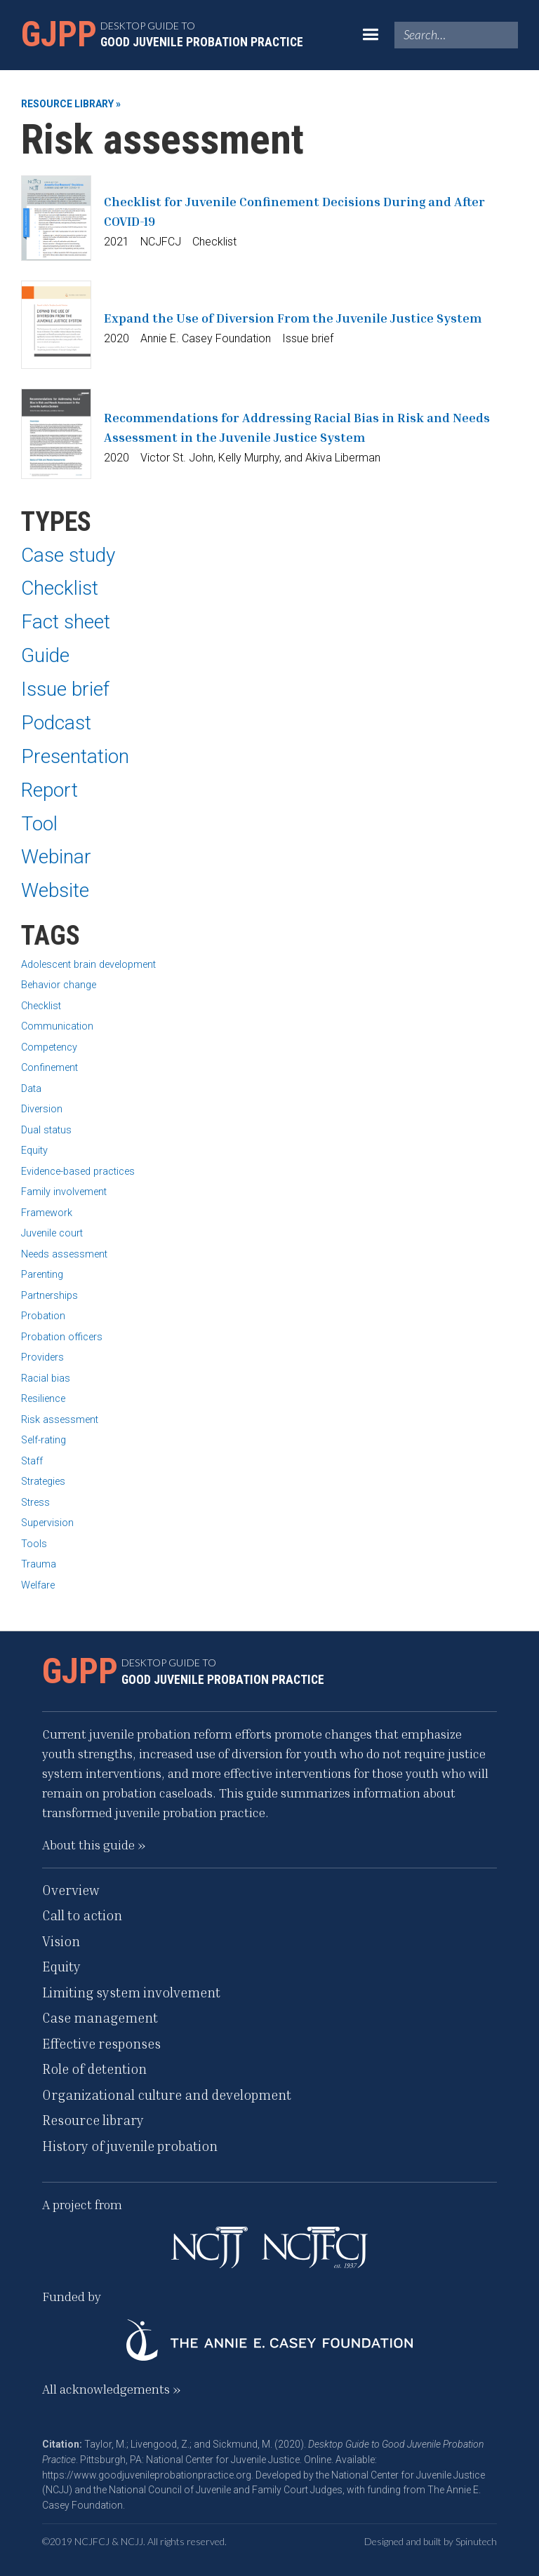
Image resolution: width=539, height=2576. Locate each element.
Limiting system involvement (131, 1992)
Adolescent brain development (88, 965)
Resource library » (71, 103)
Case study (68, 555)
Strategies (43, 1482)
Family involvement (64, 1192)
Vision (61, 1941)
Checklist (59, 588)
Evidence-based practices (78, 1172)
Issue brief (65, 689)
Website (55, 890)
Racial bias (45, 1378)
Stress (35, 1503)
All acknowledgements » (111, 2388)
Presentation (75, 756)
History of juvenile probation (130, 2146)
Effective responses (101, 2043)
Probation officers (61, 1337)
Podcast (56, 722)
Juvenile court (52, 1233)
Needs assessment (64, 1254)
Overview (71, 1890)
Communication (57, 1026)
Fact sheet (65, 621)
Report (49, 790)
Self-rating (43, 1440)
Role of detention (94, 2069)
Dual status (46, 1130)
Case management (100, 2017)
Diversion (41, 1109)
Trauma (38, 1564)
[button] (370, 35)
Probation (43, 1316)
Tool (39, 823)
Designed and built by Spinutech (430, 2541)
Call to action (82, 1915)
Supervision (47, 1523)
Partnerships (49, 1296)
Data (31, 1089)
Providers (42, 1357)
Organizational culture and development (166, 2094)
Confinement (49, 1068)
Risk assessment (59, 1420)
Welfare (38, 1585)
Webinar (56, 856)
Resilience (43, 1399)
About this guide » (94, 1844)
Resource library (93, 2120)
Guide (45, 655)
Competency (49, 1047)
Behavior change (58, 985)
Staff (32, 1461)
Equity (34, 1150)
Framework (46, 1213)
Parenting (42, 1275)
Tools (34, 1544)
